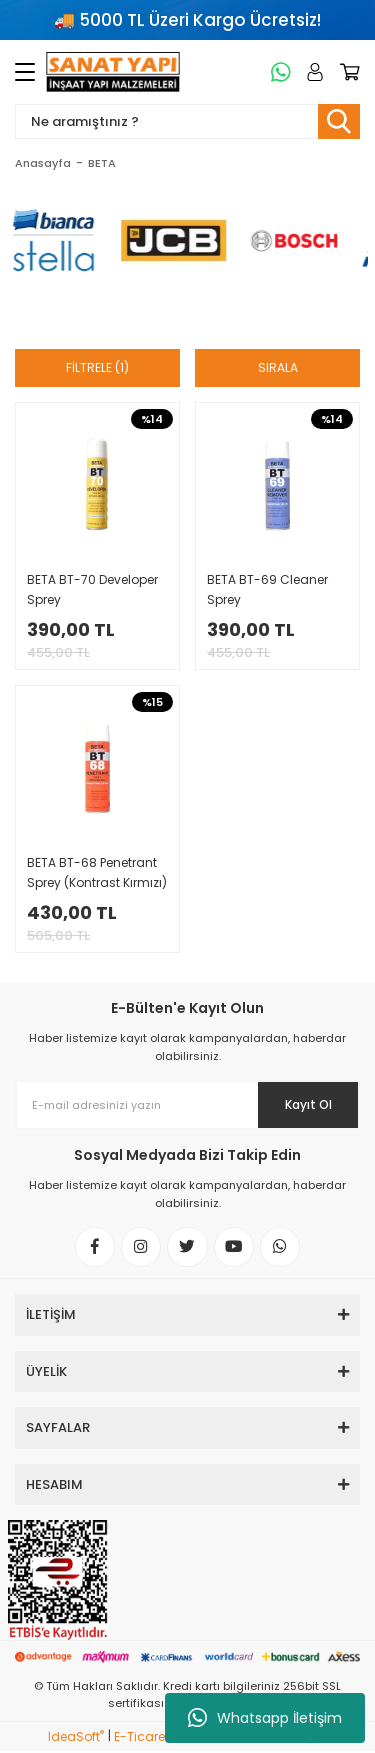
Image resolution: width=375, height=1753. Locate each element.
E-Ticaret (141, 1738)
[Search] (187, 121)
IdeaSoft (76, 1738)
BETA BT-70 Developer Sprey (92, 589)
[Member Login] (312, 72)
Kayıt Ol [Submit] (308, 1104)
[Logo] (113, 72)
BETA (102, 163)
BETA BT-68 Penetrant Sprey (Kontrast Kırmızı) (97, 872)
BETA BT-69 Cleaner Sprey (267, 589)
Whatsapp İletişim (265, 1718)
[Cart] (346, 72)
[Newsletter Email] (187, 1105)
